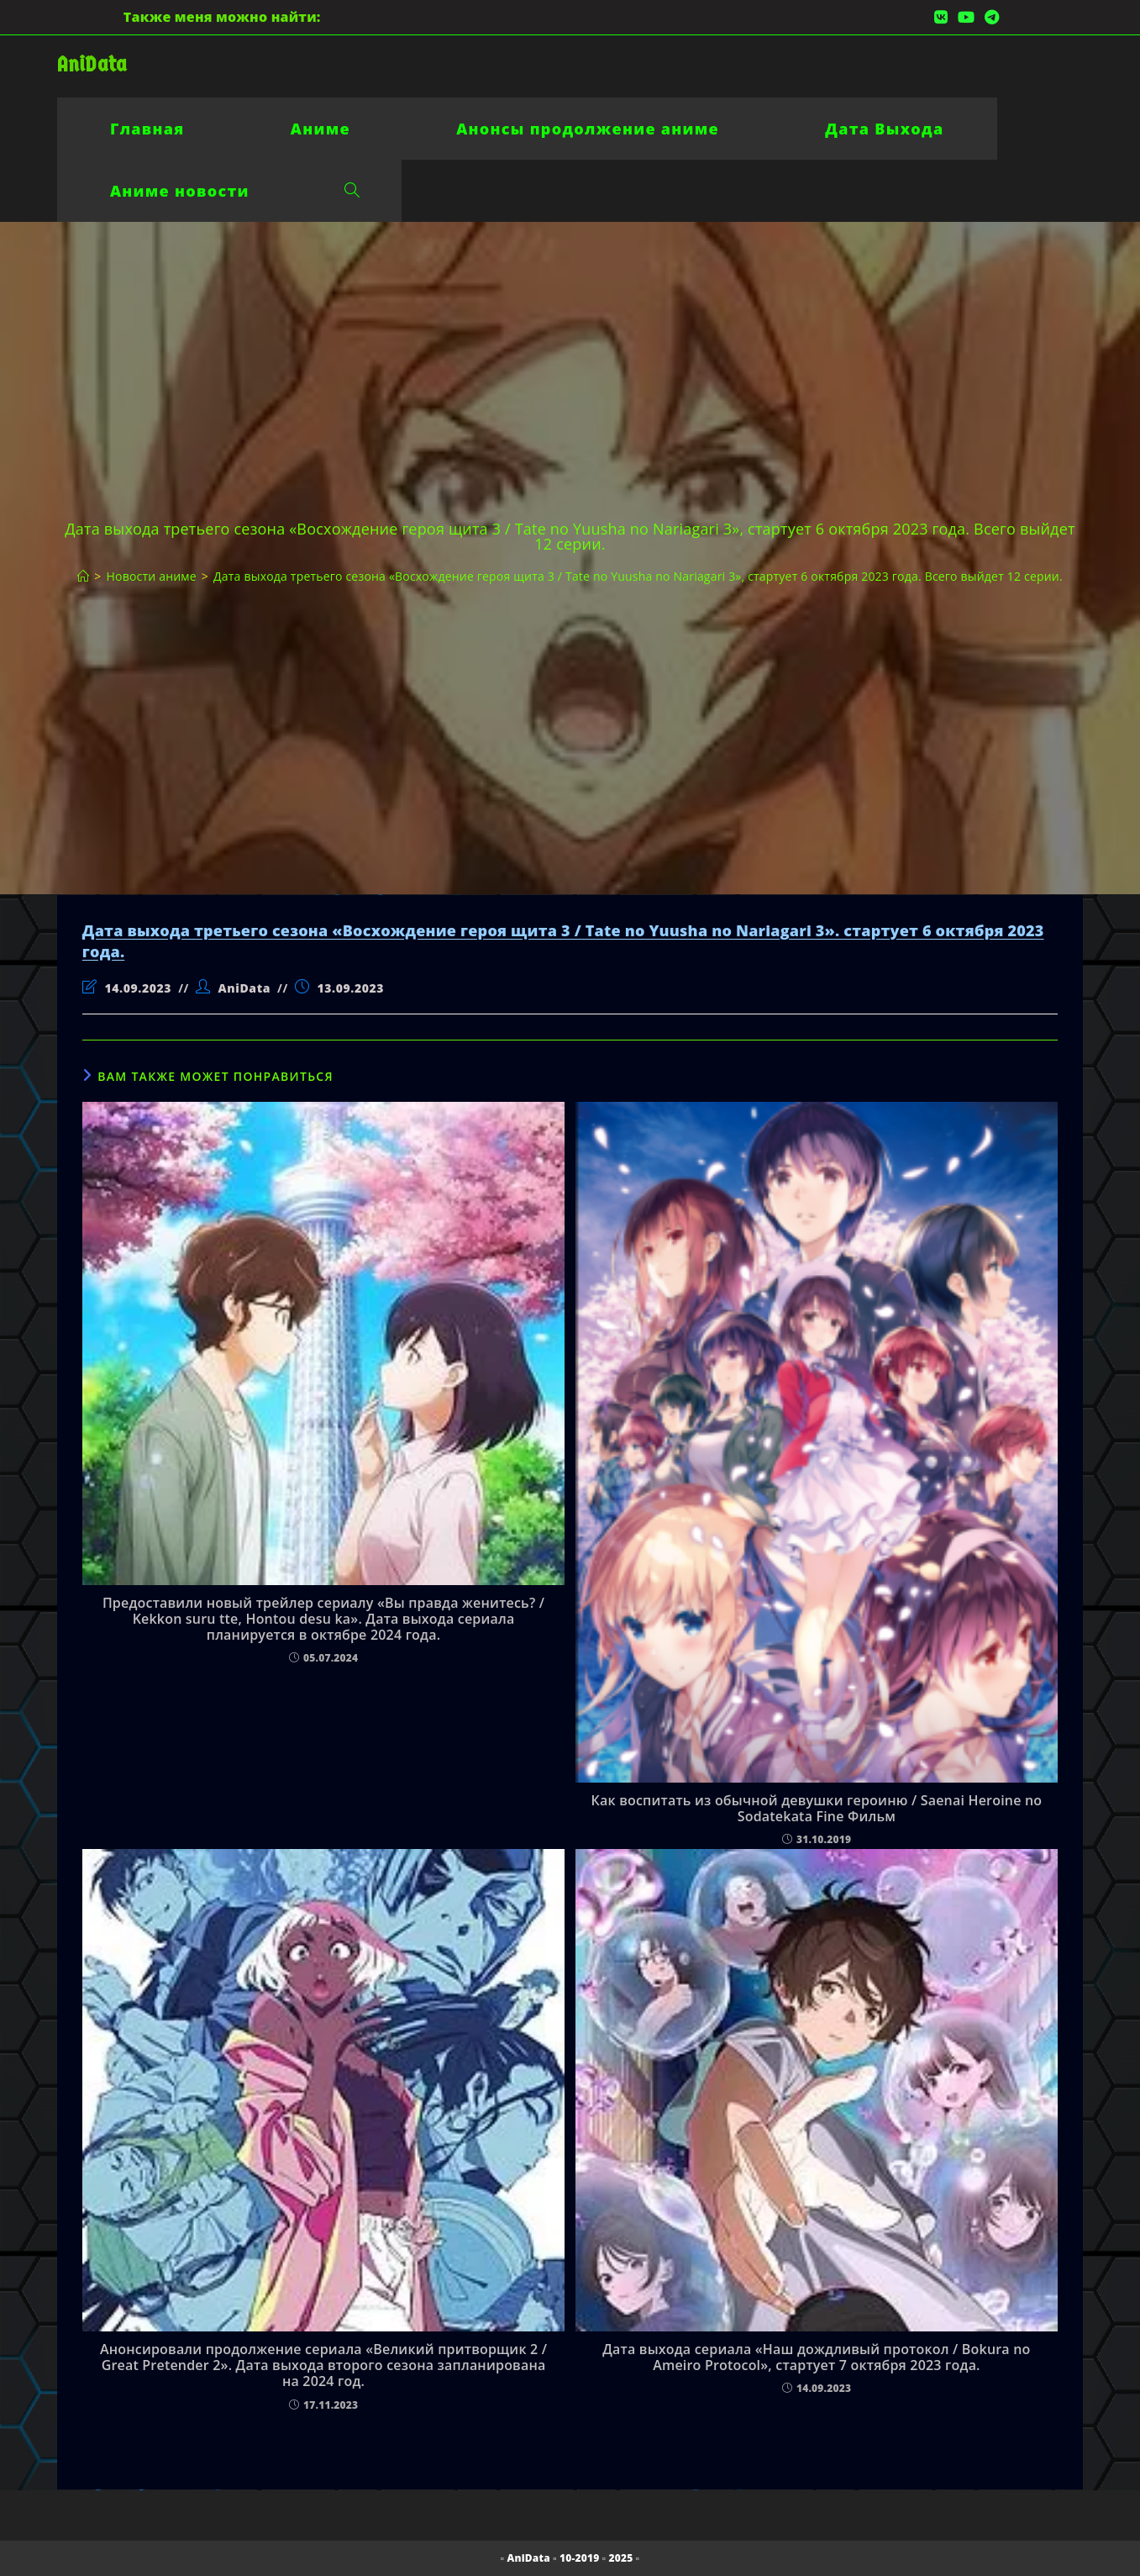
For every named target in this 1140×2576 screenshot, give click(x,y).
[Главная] (83, 576)
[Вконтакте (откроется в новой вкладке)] (941, 16)
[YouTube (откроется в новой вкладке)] (966, 16)
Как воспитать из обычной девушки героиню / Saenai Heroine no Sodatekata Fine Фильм (817, 1809)
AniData (92, 64)
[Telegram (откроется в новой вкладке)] (989, 16)
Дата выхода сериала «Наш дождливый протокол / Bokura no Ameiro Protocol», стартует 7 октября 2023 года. (816, 2357)
